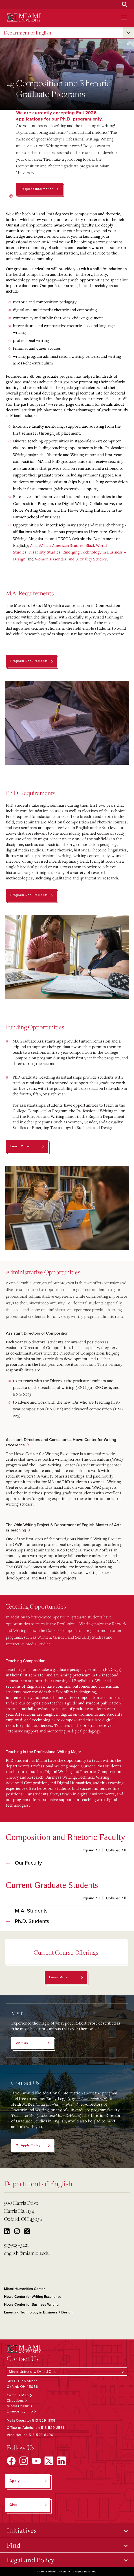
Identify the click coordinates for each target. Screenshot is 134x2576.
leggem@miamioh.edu (87, 2098)
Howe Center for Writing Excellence (32, 2296)
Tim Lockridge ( (24, 2115)
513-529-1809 (44, 2420)
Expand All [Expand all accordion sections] (90, 1850)
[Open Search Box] (124, 4)
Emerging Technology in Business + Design (38, 2312)
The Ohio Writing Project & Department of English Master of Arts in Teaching (63, 1527)
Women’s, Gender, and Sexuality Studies (71, 559)
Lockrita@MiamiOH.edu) (60, 2115)
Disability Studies (45, 552)
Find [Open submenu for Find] (13, 2545)
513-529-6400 (41, 2435)
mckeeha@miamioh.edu (57, 2104)
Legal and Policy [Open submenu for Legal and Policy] (31, 2559)
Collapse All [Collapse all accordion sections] (116, 1850)
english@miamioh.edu (27, 2253)
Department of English (27, 33)
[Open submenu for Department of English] (128, 32)
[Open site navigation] (124, 18)
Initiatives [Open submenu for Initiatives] (22, 2530)
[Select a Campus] (67, 2371)
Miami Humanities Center (24, 2289)
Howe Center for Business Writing (31, 2304)
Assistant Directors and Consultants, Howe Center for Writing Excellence (61, 1442)
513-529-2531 (52, 2427)
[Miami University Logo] (24, 17)
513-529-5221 (16, 2245)
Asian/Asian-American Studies (56, 545)
